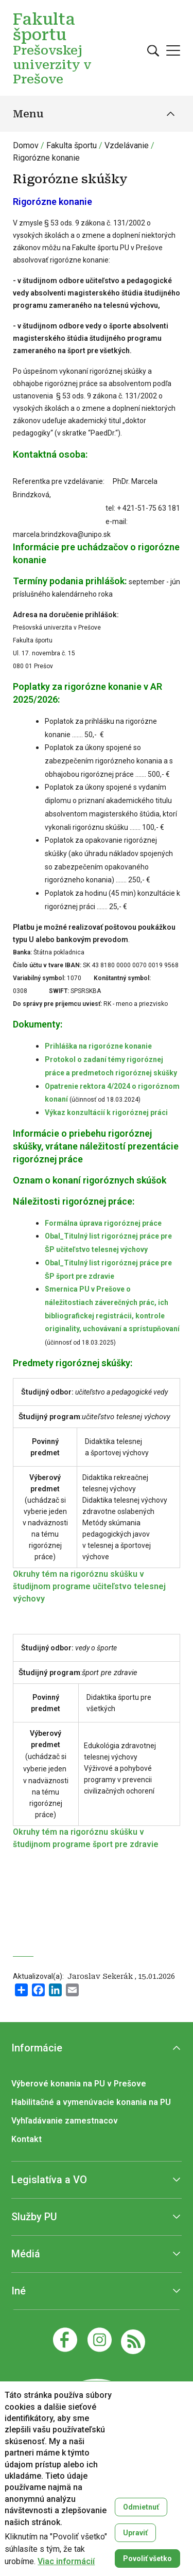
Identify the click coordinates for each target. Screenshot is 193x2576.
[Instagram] (99, 2339)
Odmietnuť (141, 2507)
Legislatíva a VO (49, 2179)
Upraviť (135, 2533)
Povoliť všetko (147, 2558)
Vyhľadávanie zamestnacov (64, 2121)
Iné (18, 2291)
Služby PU (34, 2217)
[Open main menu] (173, 50)
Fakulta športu (71, 145)
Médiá (25, 2254)
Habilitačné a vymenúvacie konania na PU (91, 2102)
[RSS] (133, 2341)
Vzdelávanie (126, 145)
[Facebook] (65, 2339)
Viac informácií (66, 2561)
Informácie (36, 2048)
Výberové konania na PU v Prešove (78, 2083)
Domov (26, 145)
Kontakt (26, 2139)
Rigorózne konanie (46, 158)
